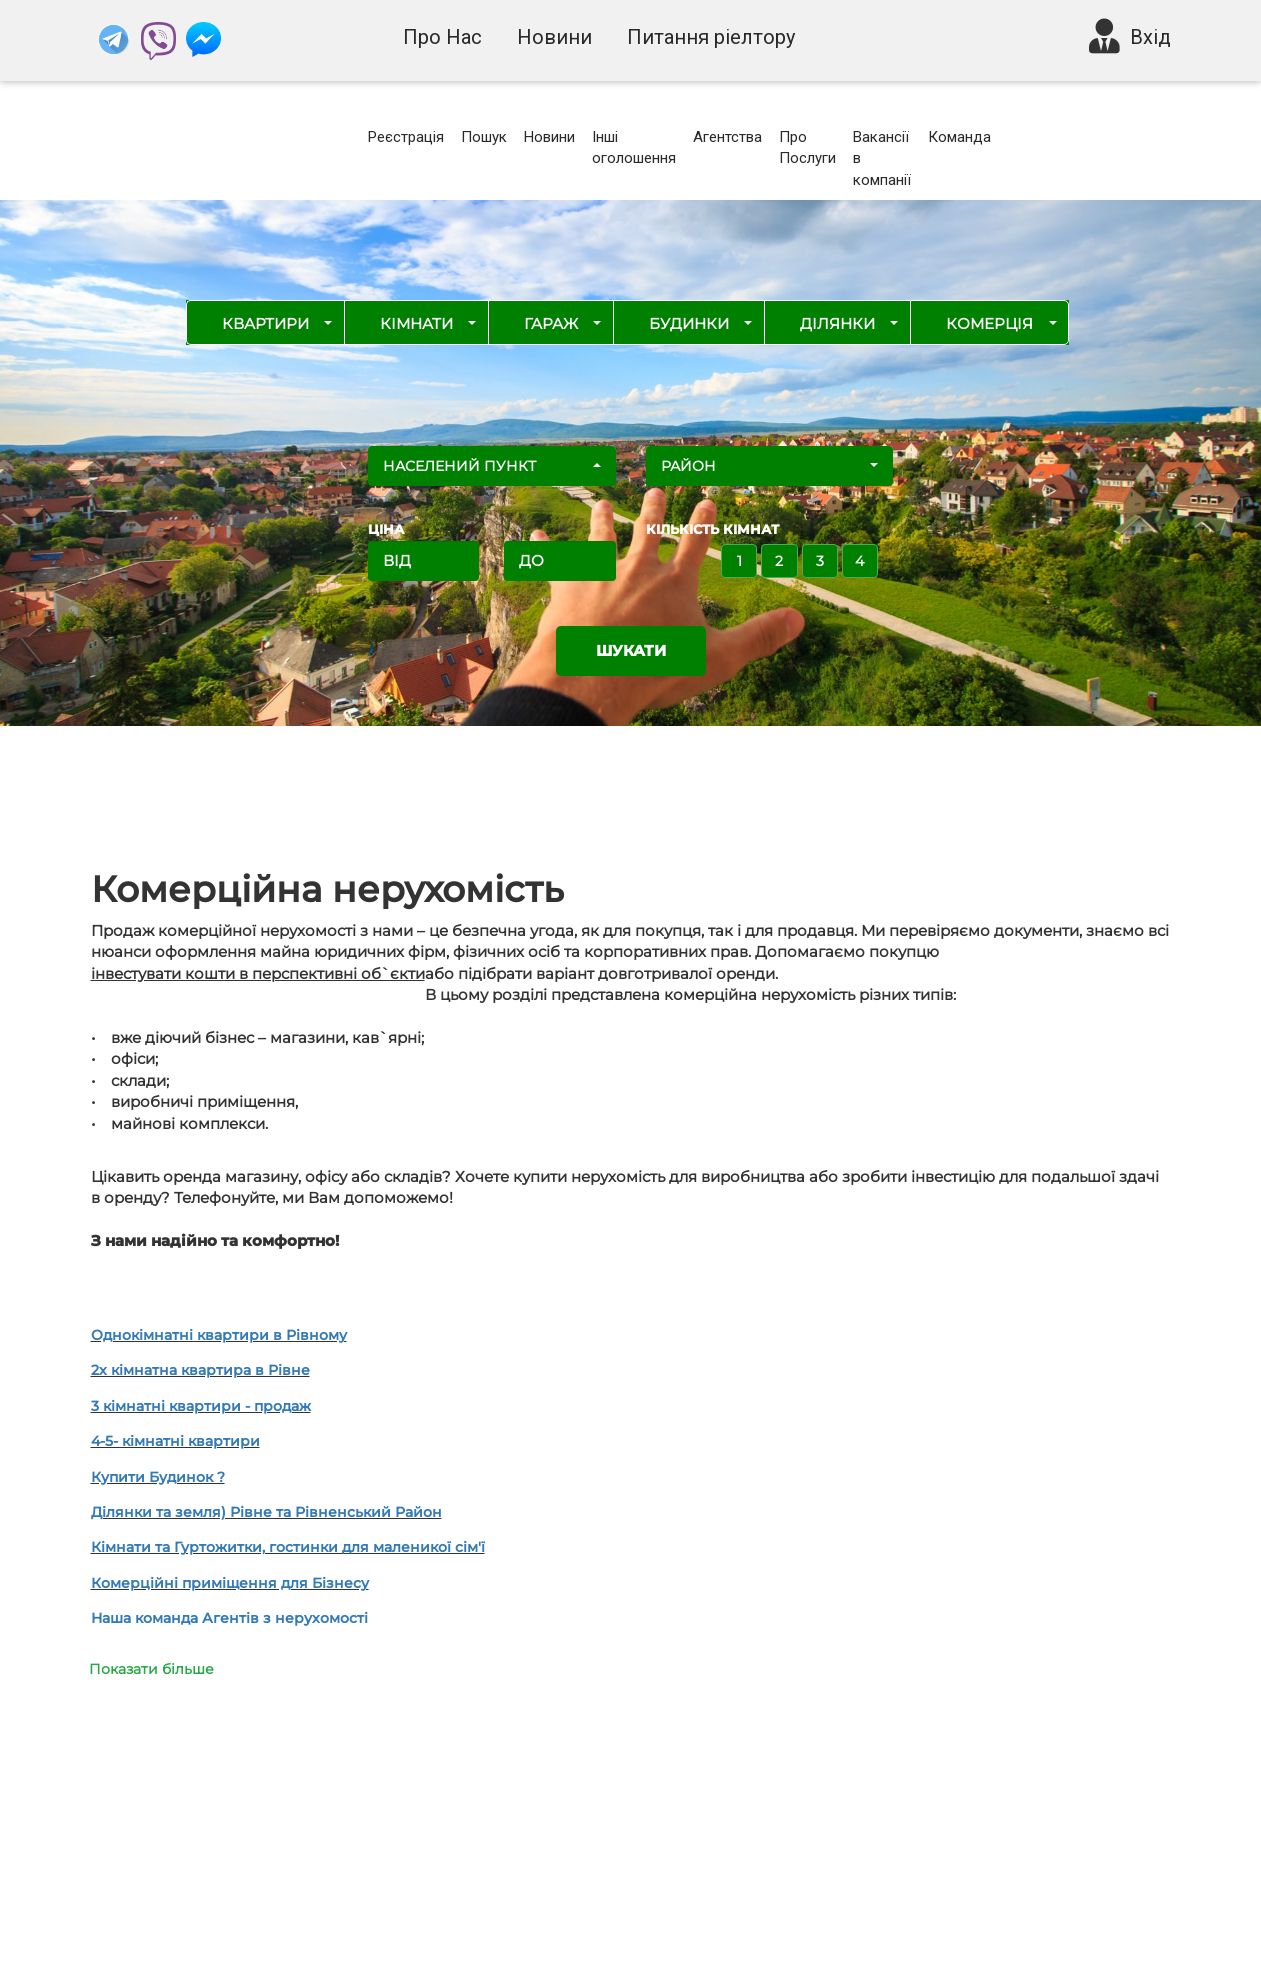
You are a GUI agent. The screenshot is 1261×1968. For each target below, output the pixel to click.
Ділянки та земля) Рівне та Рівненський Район (266, 1512)
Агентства (727, 137)
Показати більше (151, 1669)
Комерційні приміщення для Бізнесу (230, 1583)
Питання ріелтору (711, 37)
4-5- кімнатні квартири (175, 1441)
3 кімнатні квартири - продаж (201, 1406)
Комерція (989, 323)
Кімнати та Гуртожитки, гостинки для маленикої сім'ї (288, 1547)
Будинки (689, 323)
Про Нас (442, 37)
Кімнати (416, 323)
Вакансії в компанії (882, 158)
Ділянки (837, 323)
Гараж (551, 323)
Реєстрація (406, 137)
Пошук (484, 137)
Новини (554, 37)
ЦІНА (386, 529)
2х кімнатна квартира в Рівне (200, 1370)
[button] (492, 466)
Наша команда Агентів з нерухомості (229, 1618)
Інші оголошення (634, 147)
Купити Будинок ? (158, 1477)
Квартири (265, 323)
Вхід (1150, 37)
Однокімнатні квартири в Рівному (219, 1335)
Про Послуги (807, 147)
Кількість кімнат (712, 529)
